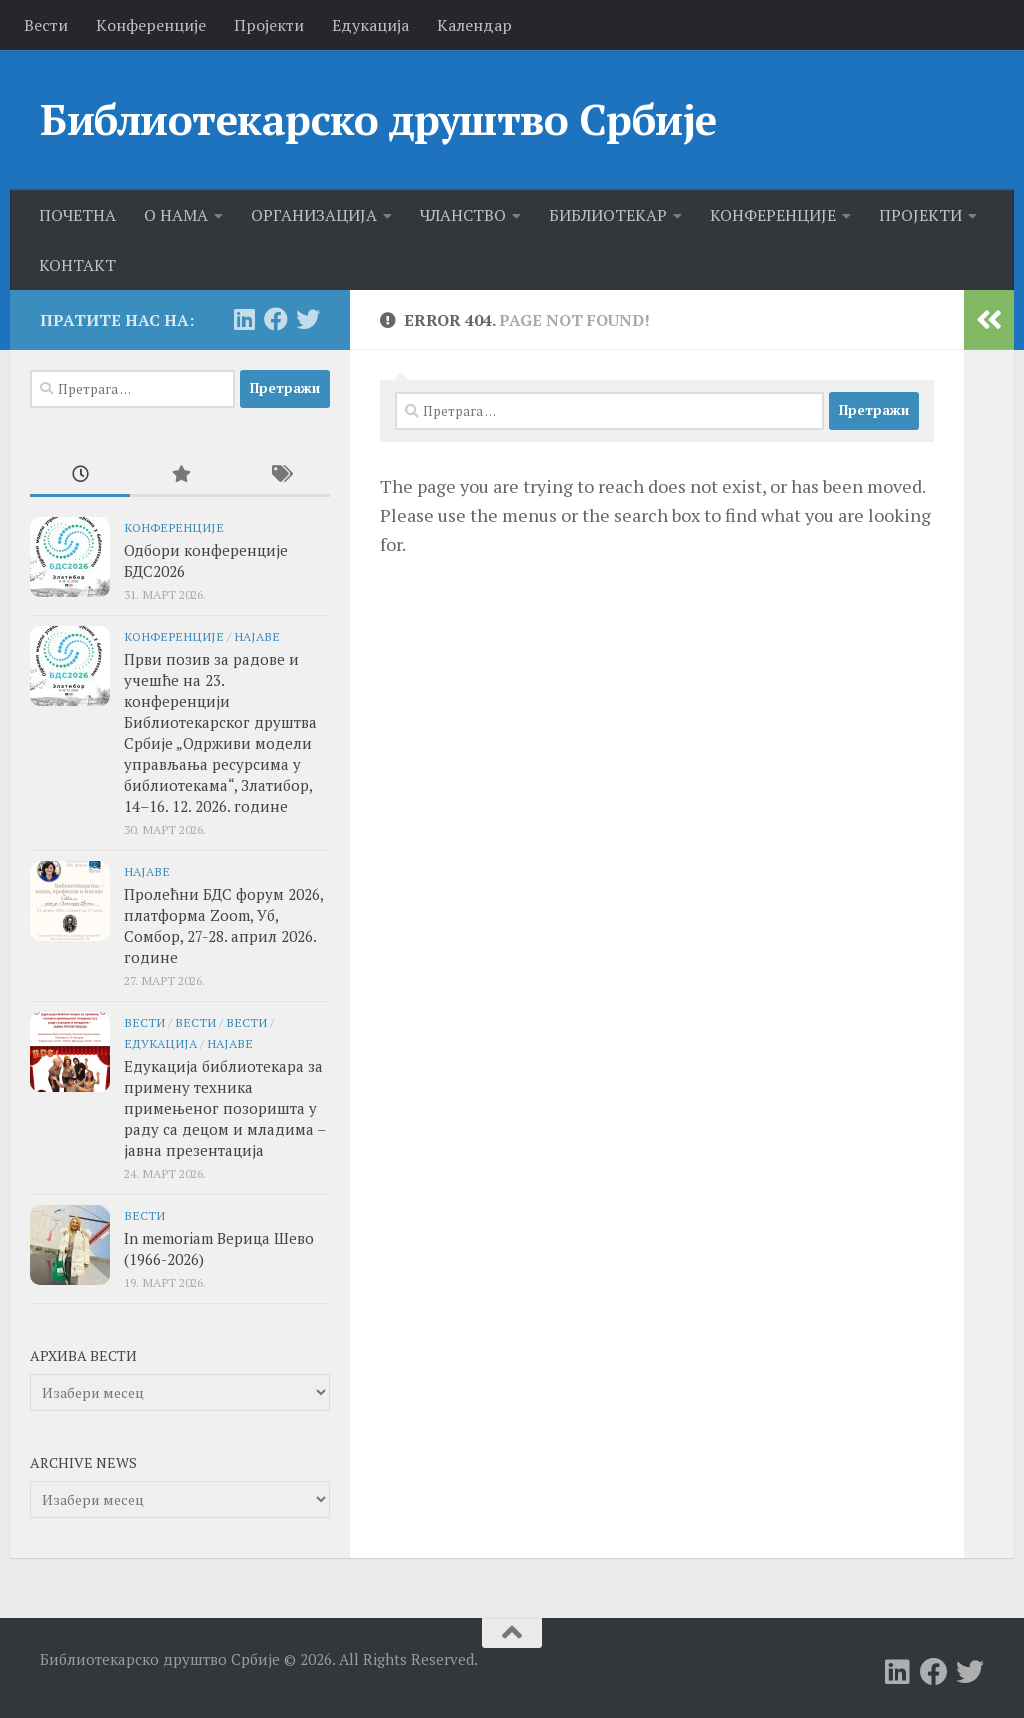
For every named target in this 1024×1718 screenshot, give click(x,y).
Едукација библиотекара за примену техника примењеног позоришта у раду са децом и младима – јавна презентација (224, 1108)
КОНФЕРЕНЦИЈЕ (773, 215)
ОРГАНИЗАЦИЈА (314, 215)
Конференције (174, 527)
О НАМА (176, 215)
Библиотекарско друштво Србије (378, 119)
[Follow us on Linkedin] (244, 319)
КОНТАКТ (77, 265)
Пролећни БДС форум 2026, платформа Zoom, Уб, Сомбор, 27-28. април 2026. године (223, 925)
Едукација (370, 25)
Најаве (257, 636)
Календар (474, 25)
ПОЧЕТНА (77, 215)
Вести (46, 25)
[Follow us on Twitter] (308, 319)
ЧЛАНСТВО (463, 215)
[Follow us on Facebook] (276, 319)
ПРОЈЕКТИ (920, 215)
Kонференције (151, 25)
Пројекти (269, 25)
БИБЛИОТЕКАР (608, 215)
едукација (160, 1043)
